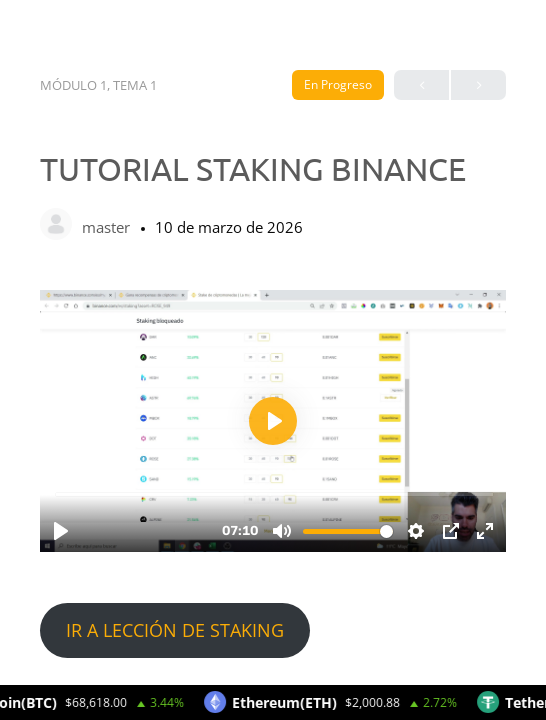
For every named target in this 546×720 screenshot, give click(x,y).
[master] (56, 226)
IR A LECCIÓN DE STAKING (175, 630)
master (108, 227)
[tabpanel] (273, 473)
